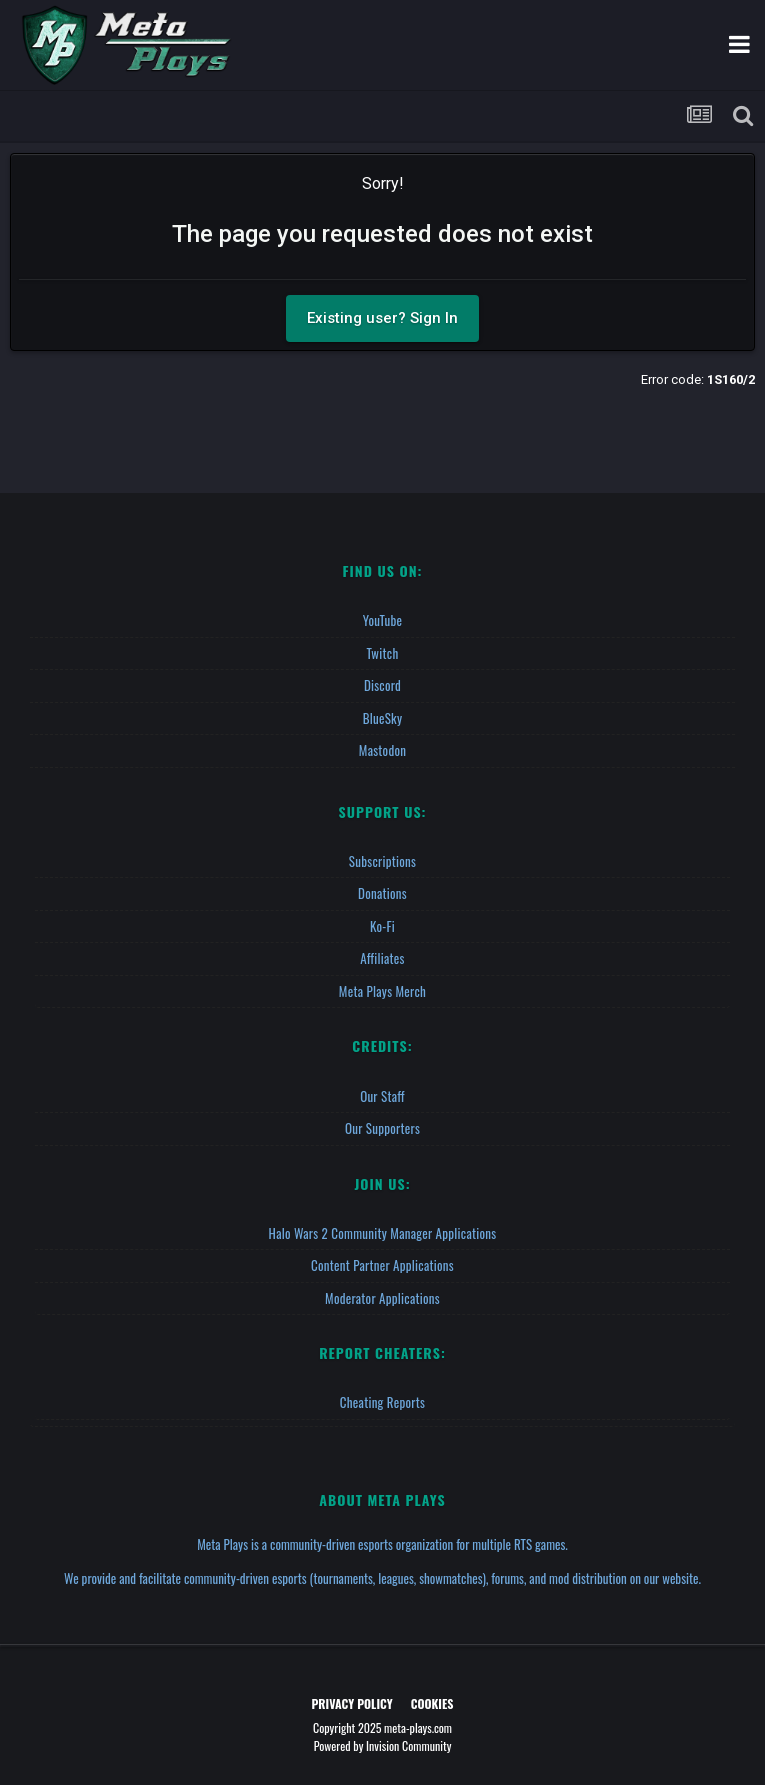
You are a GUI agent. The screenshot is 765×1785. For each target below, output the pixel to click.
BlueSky (383, 718)
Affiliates (382, 958)
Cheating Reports (382, 1402)
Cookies (432, 1703)
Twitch (383, 653)
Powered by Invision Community (383, 1745)
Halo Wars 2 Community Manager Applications (383, 1233)
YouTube (383, 620)
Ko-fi (382, 926)
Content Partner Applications (382, 1265)
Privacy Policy (352, 1703)
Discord (382, 685)
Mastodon (382, 750)
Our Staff (382, 1096)
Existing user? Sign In (382, 318)
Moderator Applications (382, 1298)
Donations (382, 893)
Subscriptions (382, 861)
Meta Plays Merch (382, 991)
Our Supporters (382, 1128)
